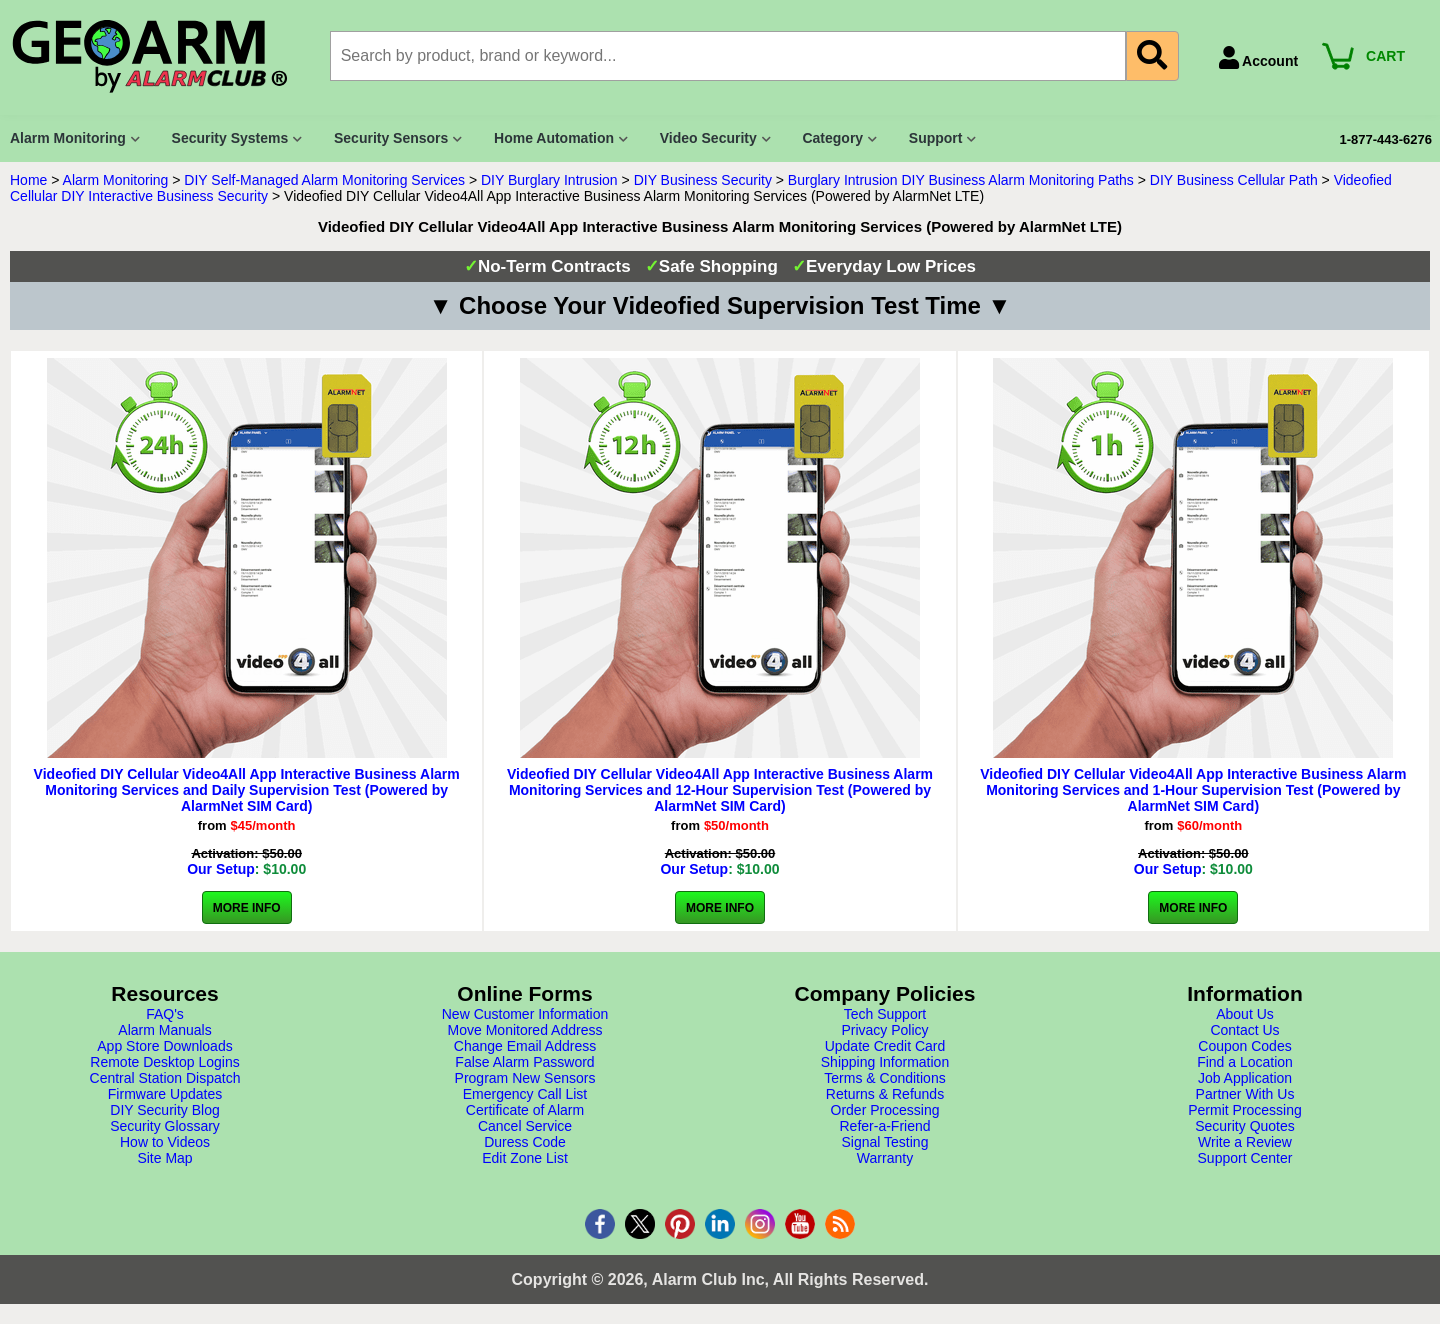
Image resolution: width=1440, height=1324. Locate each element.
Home (28, 180)
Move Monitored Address (525, 1030)
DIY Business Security (703, 180)
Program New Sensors (525, 1078)
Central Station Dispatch (165, 1078)
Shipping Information (885, 1062)
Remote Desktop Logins (164, 1062)
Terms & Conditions (884, 1078)
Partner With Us (1245, 1094)
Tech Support (885, 1014)
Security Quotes (1245, 1126)
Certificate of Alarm (525, 1110)
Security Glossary (165, 1126)
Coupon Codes (1244, 1046)
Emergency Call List (525, 1094)
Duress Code (525, 1142)
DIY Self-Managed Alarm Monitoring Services (324, 180)
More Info (247, 908)
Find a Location (1245, 1062)
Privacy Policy (884, 1030)
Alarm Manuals (164, 1030)
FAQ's (165, 1014)
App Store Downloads (164, 1046)
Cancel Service (525, 1126)
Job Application (1245, 1078)
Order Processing (885, 1110)
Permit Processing (1245, 1110)
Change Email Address (525, 1046)
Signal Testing (885, 1142)
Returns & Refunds (885, 1094)
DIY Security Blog (164, 1110)
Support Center (1245, 1158)
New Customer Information (525, 1014)
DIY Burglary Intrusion (549, 180)
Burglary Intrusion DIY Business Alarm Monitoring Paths (961, 180)
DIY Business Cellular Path (1234, 180)
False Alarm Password (524, 1062)
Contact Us (1244, 1030)
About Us (1245, 1014)
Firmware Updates (165, 1094)
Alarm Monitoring (116, 180)
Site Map (164, 1158)
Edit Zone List (525, 1158)
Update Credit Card (885, 1046)
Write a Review (1245, 1142)
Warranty (885, 1158)
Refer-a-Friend (884, 1126)
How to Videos (165, 1142)
